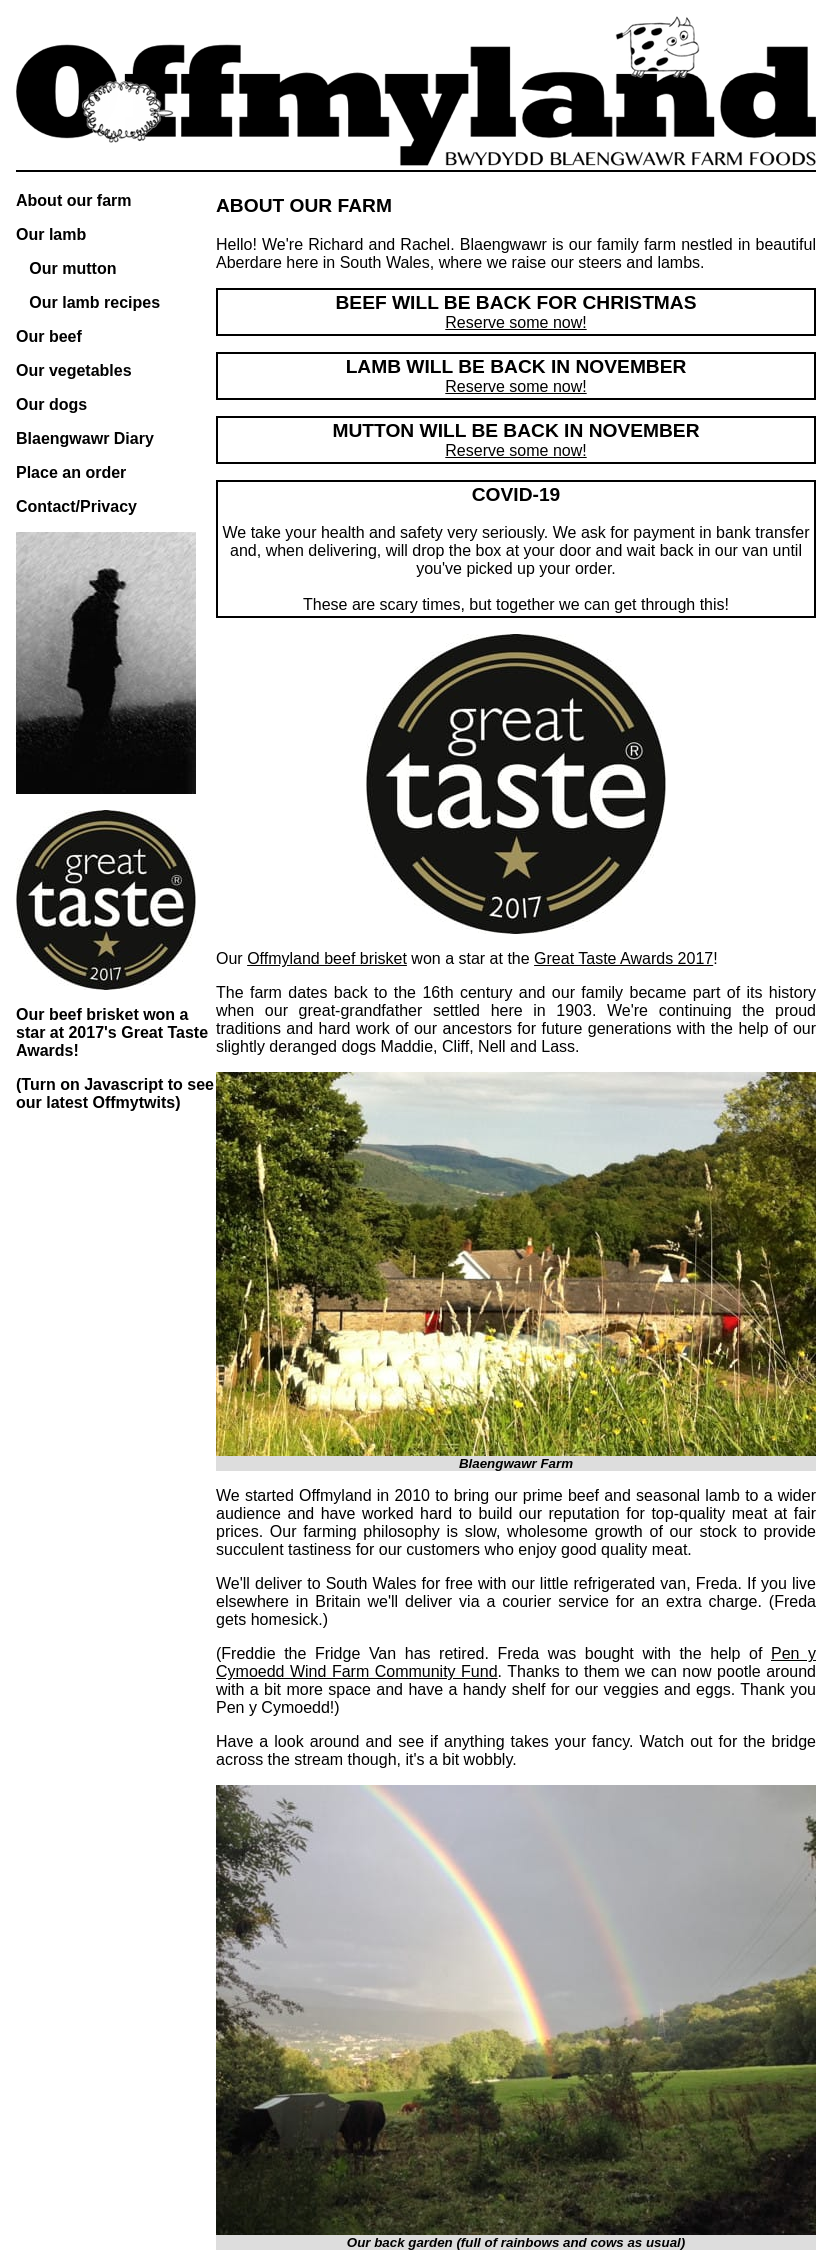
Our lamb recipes (94, 302)
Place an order (71, 472)
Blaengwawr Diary (85, 438)
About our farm (74, 200)
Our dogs (51, 404)
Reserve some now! (515, 322)
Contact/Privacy (76, 506)
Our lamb (51, 234)
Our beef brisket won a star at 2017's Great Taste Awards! (112, 1032)
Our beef (49, 336)
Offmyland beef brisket (327, 958)
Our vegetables (74, 370)
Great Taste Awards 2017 (623, 958)
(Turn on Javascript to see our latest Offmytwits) (115, 1093)
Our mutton (72, 268)
